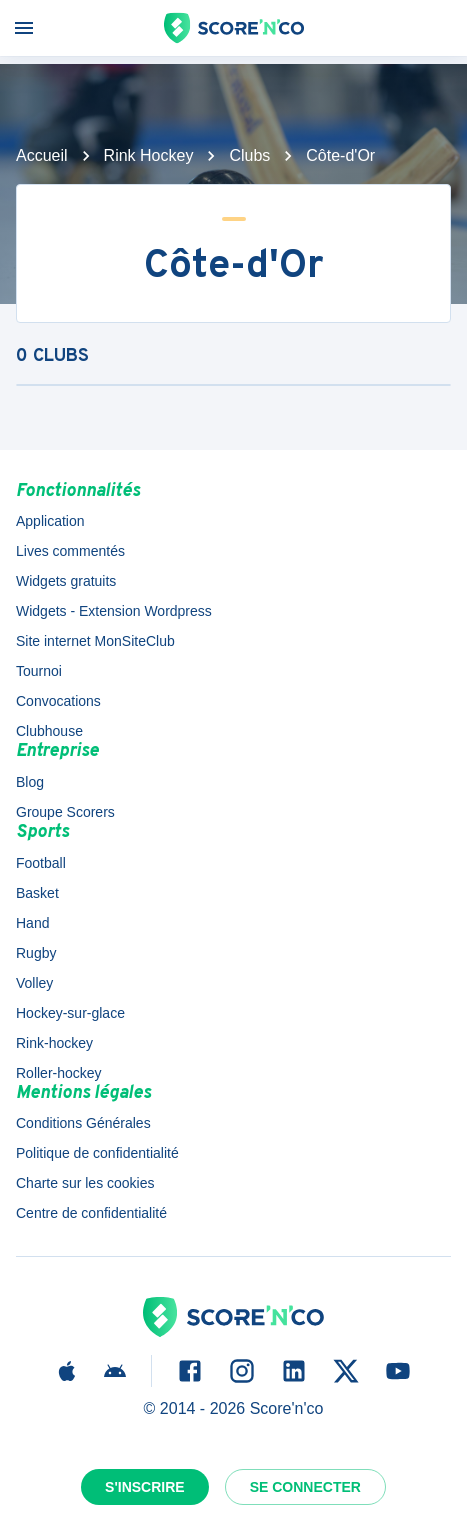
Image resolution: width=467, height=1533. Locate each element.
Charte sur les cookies (85, 1183)
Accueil (42, 155)
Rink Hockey (149, 155)
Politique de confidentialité (97, 1153)
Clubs (249, 155)
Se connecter (305, 1487)
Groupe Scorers (65, 812)
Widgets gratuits (66, 581)
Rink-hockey (54, 1043)
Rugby (36, 953)
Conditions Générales (83, 1123)
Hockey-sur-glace (70, 1013)
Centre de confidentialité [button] (91, 1213)
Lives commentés (70, 551)
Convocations (58, 701)
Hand (32, 923)
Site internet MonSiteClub (95, 641)
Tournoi (39, 671)
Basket (37, 893)
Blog (30, 782)
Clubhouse (49, 731)
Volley (34, 983)
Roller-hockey (59, 1073)
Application (50, 521)
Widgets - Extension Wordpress (114, 611)
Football (41, 863)
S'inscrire (145, 1487)
